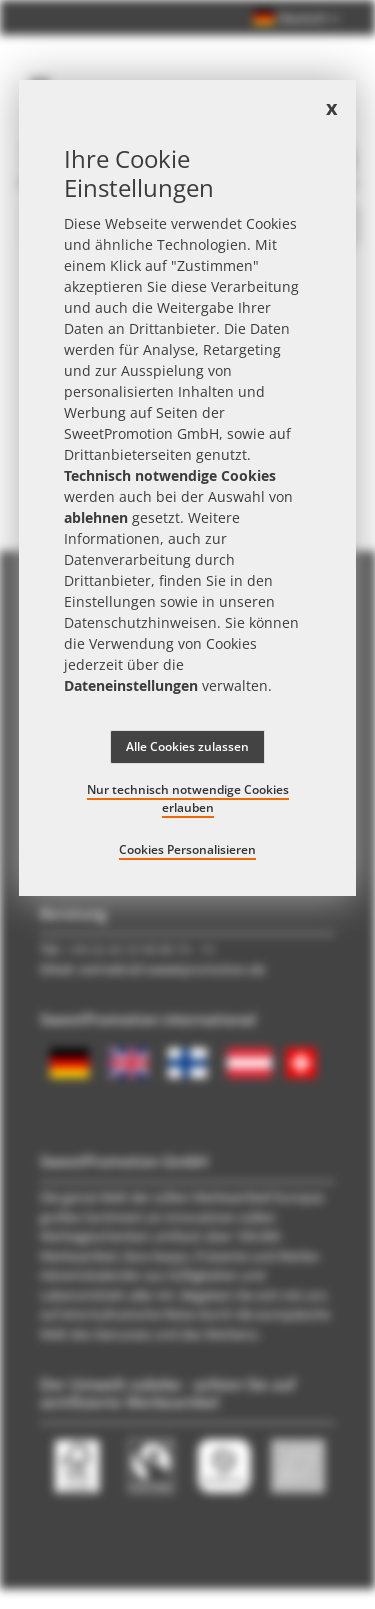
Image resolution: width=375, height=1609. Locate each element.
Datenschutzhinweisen (140, 622)
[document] (188, 488)
